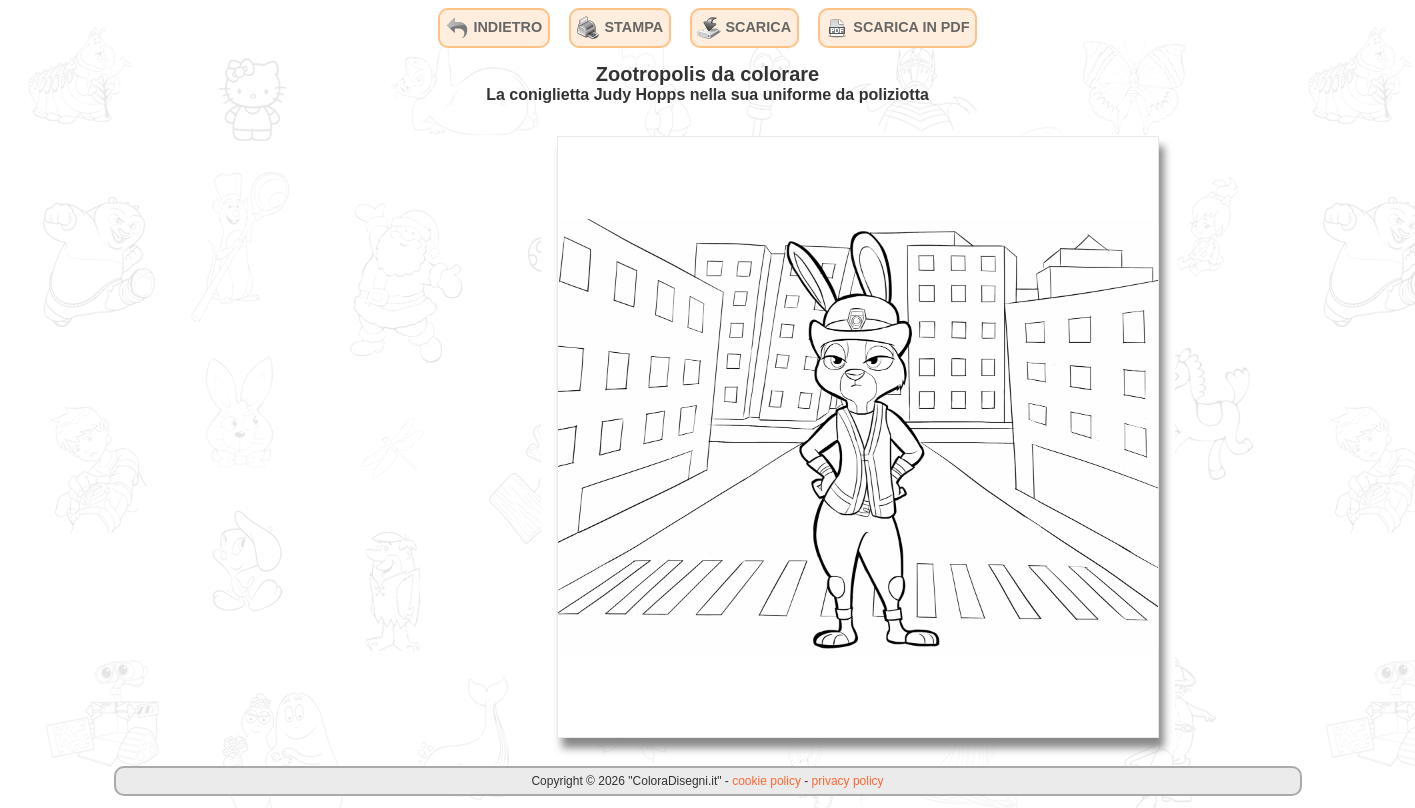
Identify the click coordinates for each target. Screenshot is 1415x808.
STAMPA (620, 28)
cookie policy (766, 781)
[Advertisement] (391, 436)
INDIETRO (493, 28)
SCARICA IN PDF (897, 28)
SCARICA (744, 28)
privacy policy (848, 781)
